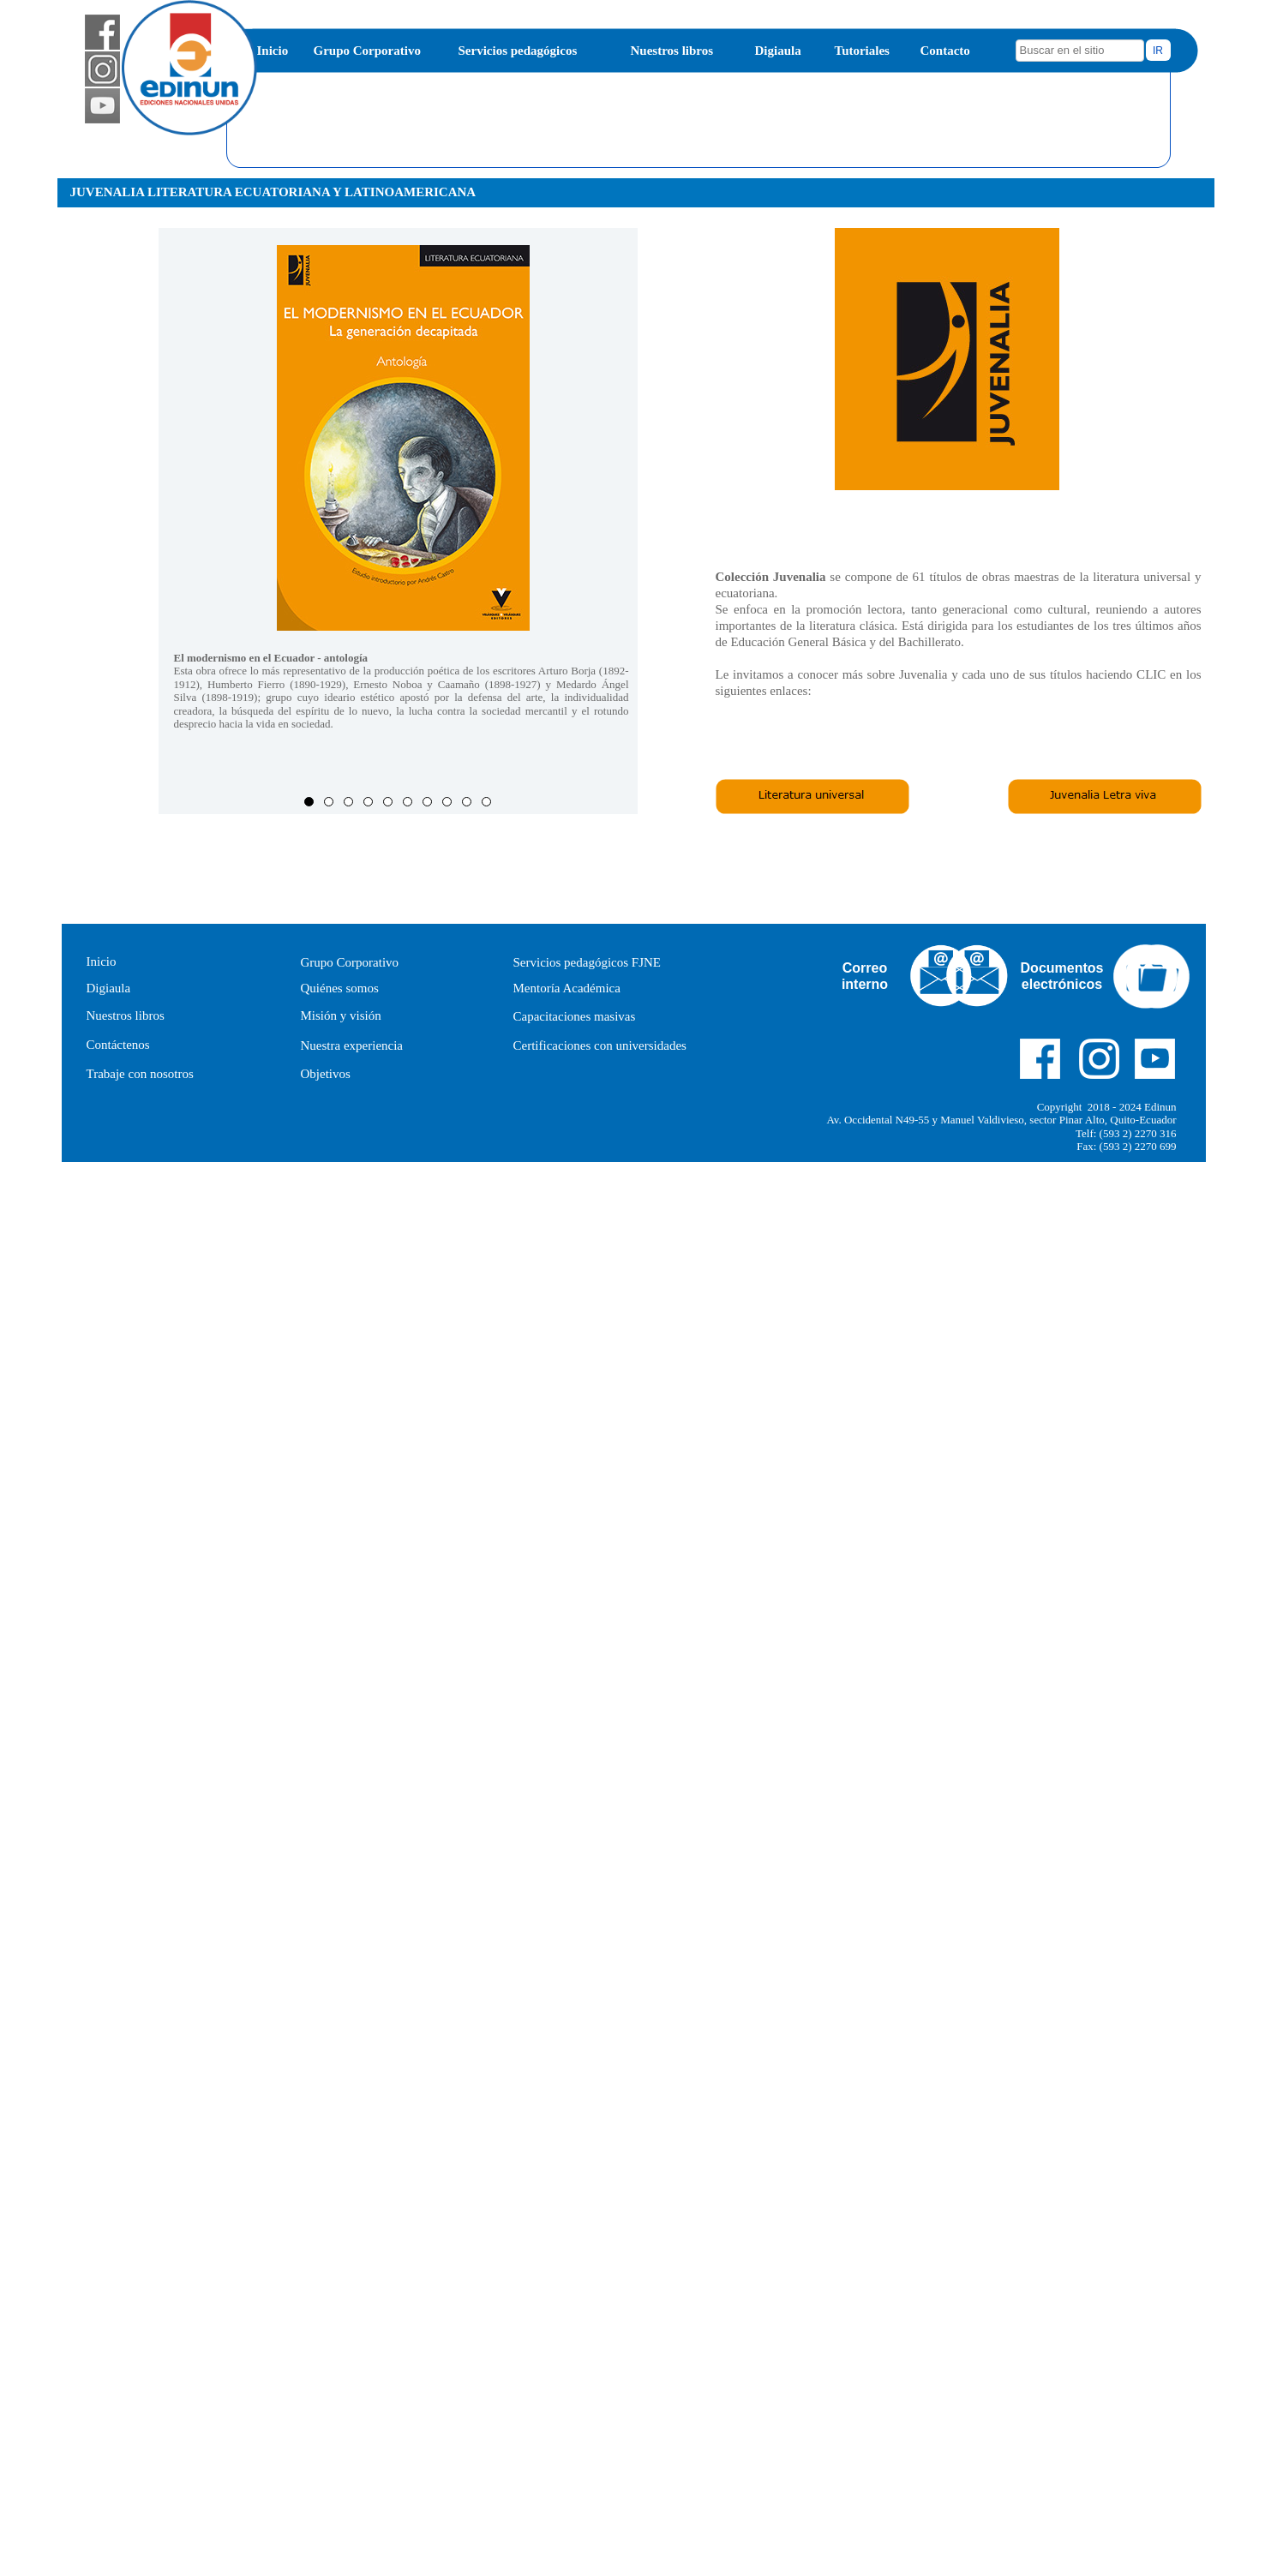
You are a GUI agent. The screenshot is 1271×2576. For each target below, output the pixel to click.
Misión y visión (341, 1015)
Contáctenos (118, 1044)
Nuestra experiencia (352, 1045)
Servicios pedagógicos (518, 50)
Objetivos (326, 1074)
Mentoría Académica (567, 988)
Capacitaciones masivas (574, 1016)
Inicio (273, 50)
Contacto (945, 50)
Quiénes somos (340, 988)
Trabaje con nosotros (140, 1074)
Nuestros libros (672, 50)
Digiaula (778, 50)
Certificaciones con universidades (599, 1045)
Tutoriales (862, 50)
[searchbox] (1080, 50)
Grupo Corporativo (367, 50)
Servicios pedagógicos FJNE (587, 962)
